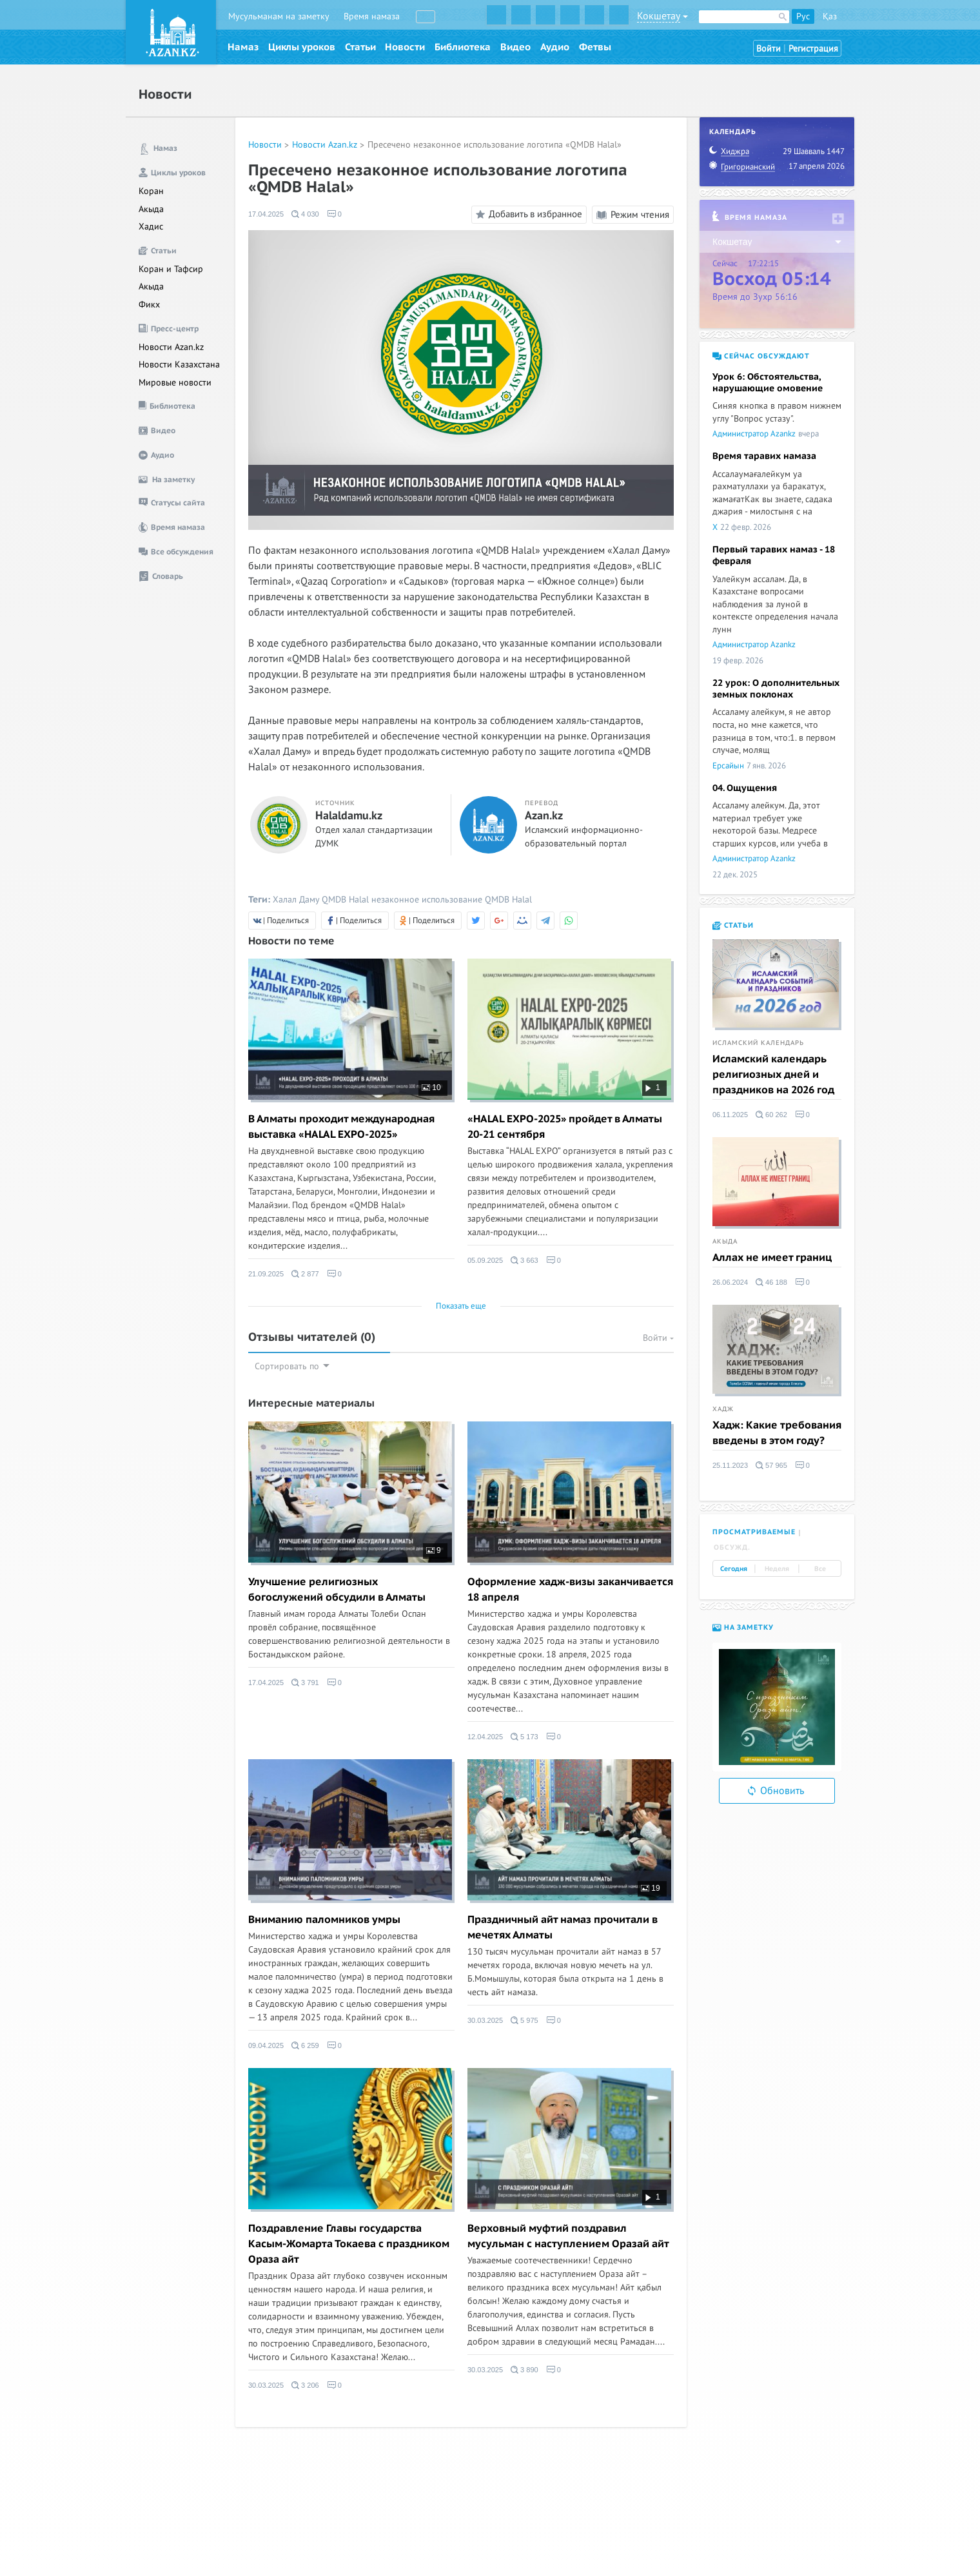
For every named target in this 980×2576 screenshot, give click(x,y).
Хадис (151, 226)
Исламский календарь (758, 1043)
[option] (776, 1707)
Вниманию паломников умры (324, 1920)
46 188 (771, 1282)
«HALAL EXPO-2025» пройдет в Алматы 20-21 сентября (564, 1126)
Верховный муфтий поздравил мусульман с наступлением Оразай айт (568, 2236)
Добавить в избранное (527, 214)
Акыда (151, 209)
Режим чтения (632, 214)
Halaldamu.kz (348, 816)
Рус (803, 16)
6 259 (305, 2045)
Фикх (149, 304)
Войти (768, 48)
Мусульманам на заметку (278, 16)
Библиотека (463, 47)
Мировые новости (175, 382)
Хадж (723, 1409)
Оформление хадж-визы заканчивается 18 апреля (570, 1589)
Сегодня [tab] (733, 1569)
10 (431, 1087)
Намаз (243, 47)
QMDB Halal (345, 899)
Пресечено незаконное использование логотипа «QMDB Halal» (495, 144)
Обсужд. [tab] (732, 1547)
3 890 (524, 2370)
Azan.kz (544, 816)
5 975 (524, 2020)
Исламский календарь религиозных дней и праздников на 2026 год (773, 1074)
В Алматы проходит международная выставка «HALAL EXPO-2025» (341, 1126)
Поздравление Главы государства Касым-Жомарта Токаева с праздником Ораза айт (348, 2244)
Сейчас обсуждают (761, 356)
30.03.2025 (485, 2020)
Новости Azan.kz (171, 347)
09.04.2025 (266, 2045)
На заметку (743, 1627)
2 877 (305, 1274)
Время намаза (372, 16)
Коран (151, 191)
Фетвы (595, 47)
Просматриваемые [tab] (754, 1532)
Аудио (554, 47)
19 (650, 1888)
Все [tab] (820, 1569)
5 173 (524, 1737)
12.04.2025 (485, 1737)
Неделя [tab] (777, 1569)
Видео (515, 47)
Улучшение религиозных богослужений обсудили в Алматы (337, 1589)
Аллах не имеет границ (772, 1258)
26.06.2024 (730, 1282)
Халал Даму (296, 899)
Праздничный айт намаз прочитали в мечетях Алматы (562, 1927)
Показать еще (461, 1306)
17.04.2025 (266, 214)
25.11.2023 (730, 1465)
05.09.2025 (485, 1260)
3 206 (305, 2385)
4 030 (305, 214)
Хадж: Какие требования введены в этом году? (776, 1433)
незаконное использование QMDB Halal (451, 899)
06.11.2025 (730, 1114)
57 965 (771, 1465)
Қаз (830, 16)
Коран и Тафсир (171, 269)
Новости (405, 47)
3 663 (524, 1260)
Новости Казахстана (179, 364)
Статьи (360, 47)
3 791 (305, 1682)
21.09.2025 (266, 1274)
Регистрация (813, 48)
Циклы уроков (301, 47)
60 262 (771, 1114)
